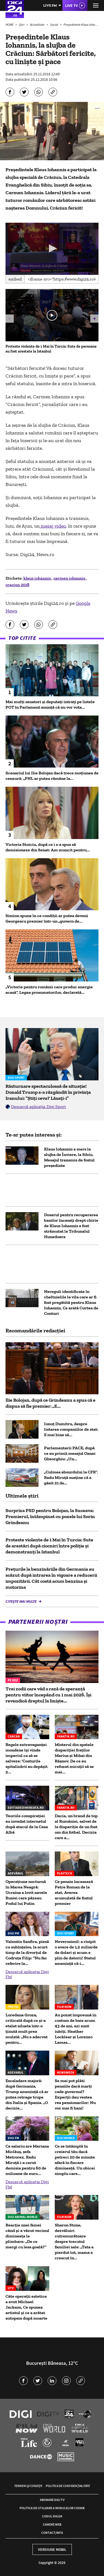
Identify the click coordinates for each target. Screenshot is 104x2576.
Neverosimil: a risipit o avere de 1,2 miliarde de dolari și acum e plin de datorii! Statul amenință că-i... (76, 1952)
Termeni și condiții (28, 2486)
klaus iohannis (37, 578)
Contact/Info (52, 2533)
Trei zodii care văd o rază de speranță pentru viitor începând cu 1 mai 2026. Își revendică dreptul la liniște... (48, 1695)
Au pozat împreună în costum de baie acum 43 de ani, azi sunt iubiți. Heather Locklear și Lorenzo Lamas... (75, 2028)
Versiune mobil (52, 2549)
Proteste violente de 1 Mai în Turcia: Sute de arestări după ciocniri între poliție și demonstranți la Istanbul (49, 1546)
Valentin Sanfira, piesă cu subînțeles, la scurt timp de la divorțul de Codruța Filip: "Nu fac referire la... (27, 1952)
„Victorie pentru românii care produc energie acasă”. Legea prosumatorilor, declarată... (49, 989)
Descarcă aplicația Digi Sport (38, 1106)
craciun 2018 (17, 584)
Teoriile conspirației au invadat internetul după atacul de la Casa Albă (27, 1824)
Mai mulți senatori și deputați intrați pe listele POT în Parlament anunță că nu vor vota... (50, 704)
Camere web (52, 2524)
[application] (52, 249)
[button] (52, 248)
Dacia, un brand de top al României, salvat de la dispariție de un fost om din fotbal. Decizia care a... (76, 1826)
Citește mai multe (21, 1601)
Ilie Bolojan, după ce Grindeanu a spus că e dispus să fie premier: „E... (50, 1403)
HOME (10, 24)
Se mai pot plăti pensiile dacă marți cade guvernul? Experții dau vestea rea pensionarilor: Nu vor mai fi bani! (75, 2094)
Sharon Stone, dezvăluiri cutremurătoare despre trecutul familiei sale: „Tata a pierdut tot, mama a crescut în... (74, 2241)
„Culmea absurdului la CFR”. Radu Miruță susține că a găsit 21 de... (71, 1477)
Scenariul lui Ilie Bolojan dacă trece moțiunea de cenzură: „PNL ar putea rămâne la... (52, 775)
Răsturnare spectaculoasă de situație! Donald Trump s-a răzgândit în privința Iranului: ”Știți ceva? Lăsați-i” (48, 1092)
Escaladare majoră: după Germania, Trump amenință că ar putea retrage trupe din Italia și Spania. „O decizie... (27, 2094)
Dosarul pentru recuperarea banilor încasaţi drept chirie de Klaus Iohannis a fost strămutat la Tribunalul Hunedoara (71, 1225)
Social (54, 24)
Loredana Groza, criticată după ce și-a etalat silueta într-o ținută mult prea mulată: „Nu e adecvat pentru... (27, 2028)
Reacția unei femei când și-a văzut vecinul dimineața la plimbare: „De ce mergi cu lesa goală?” (27, 2235)
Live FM (50, 5)
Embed (15, 279)
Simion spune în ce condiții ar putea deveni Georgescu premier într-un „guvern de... (47, 918)
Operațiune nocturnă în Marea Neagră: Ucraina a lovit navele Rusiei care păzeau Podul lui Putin (26, 1892)
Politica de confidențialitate (68, 2486)
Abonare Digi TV (52, 2500)
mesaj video (53, 526)
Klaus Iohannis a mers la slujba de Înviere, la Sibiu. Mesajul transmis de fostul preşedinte (69, 1157)
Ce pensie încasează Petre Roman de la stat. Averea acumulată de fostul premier (74, 1892)
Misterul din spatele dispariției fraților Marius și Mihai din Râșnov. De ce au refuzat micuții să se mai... (74, 1758)
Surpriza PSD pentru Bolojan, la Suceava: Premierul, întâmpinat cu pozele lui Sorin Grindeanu (50, 1516)
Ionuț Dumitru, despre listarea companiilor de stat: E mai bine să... (71, 1429)
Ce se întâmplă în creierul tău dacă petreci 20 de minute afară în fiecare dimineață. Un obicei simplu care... (75, 2159)
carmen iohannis (69, 578)
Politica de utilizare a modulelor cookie (52, 2508)
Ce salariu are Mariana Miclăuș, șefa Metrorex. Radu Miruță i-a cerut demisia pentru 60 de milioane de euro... (27, 2159)
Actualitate (37, 24)
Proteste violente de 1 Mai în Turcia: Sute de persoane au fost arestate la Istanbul (51, 349)
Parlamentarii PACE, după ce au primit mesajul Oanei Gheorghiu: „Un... (69, 1453)
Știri (22, 24)
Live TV (71, 5)
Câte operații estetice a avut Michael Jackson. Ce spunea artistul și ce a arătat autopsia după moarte (26, 2307)
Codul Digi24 (52, 2516)
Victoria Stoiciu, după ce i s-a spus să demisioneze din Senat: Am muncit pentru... (48, 847)
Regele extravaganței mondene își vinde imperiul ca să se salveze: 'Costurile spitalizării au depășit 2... (27, 1758)
